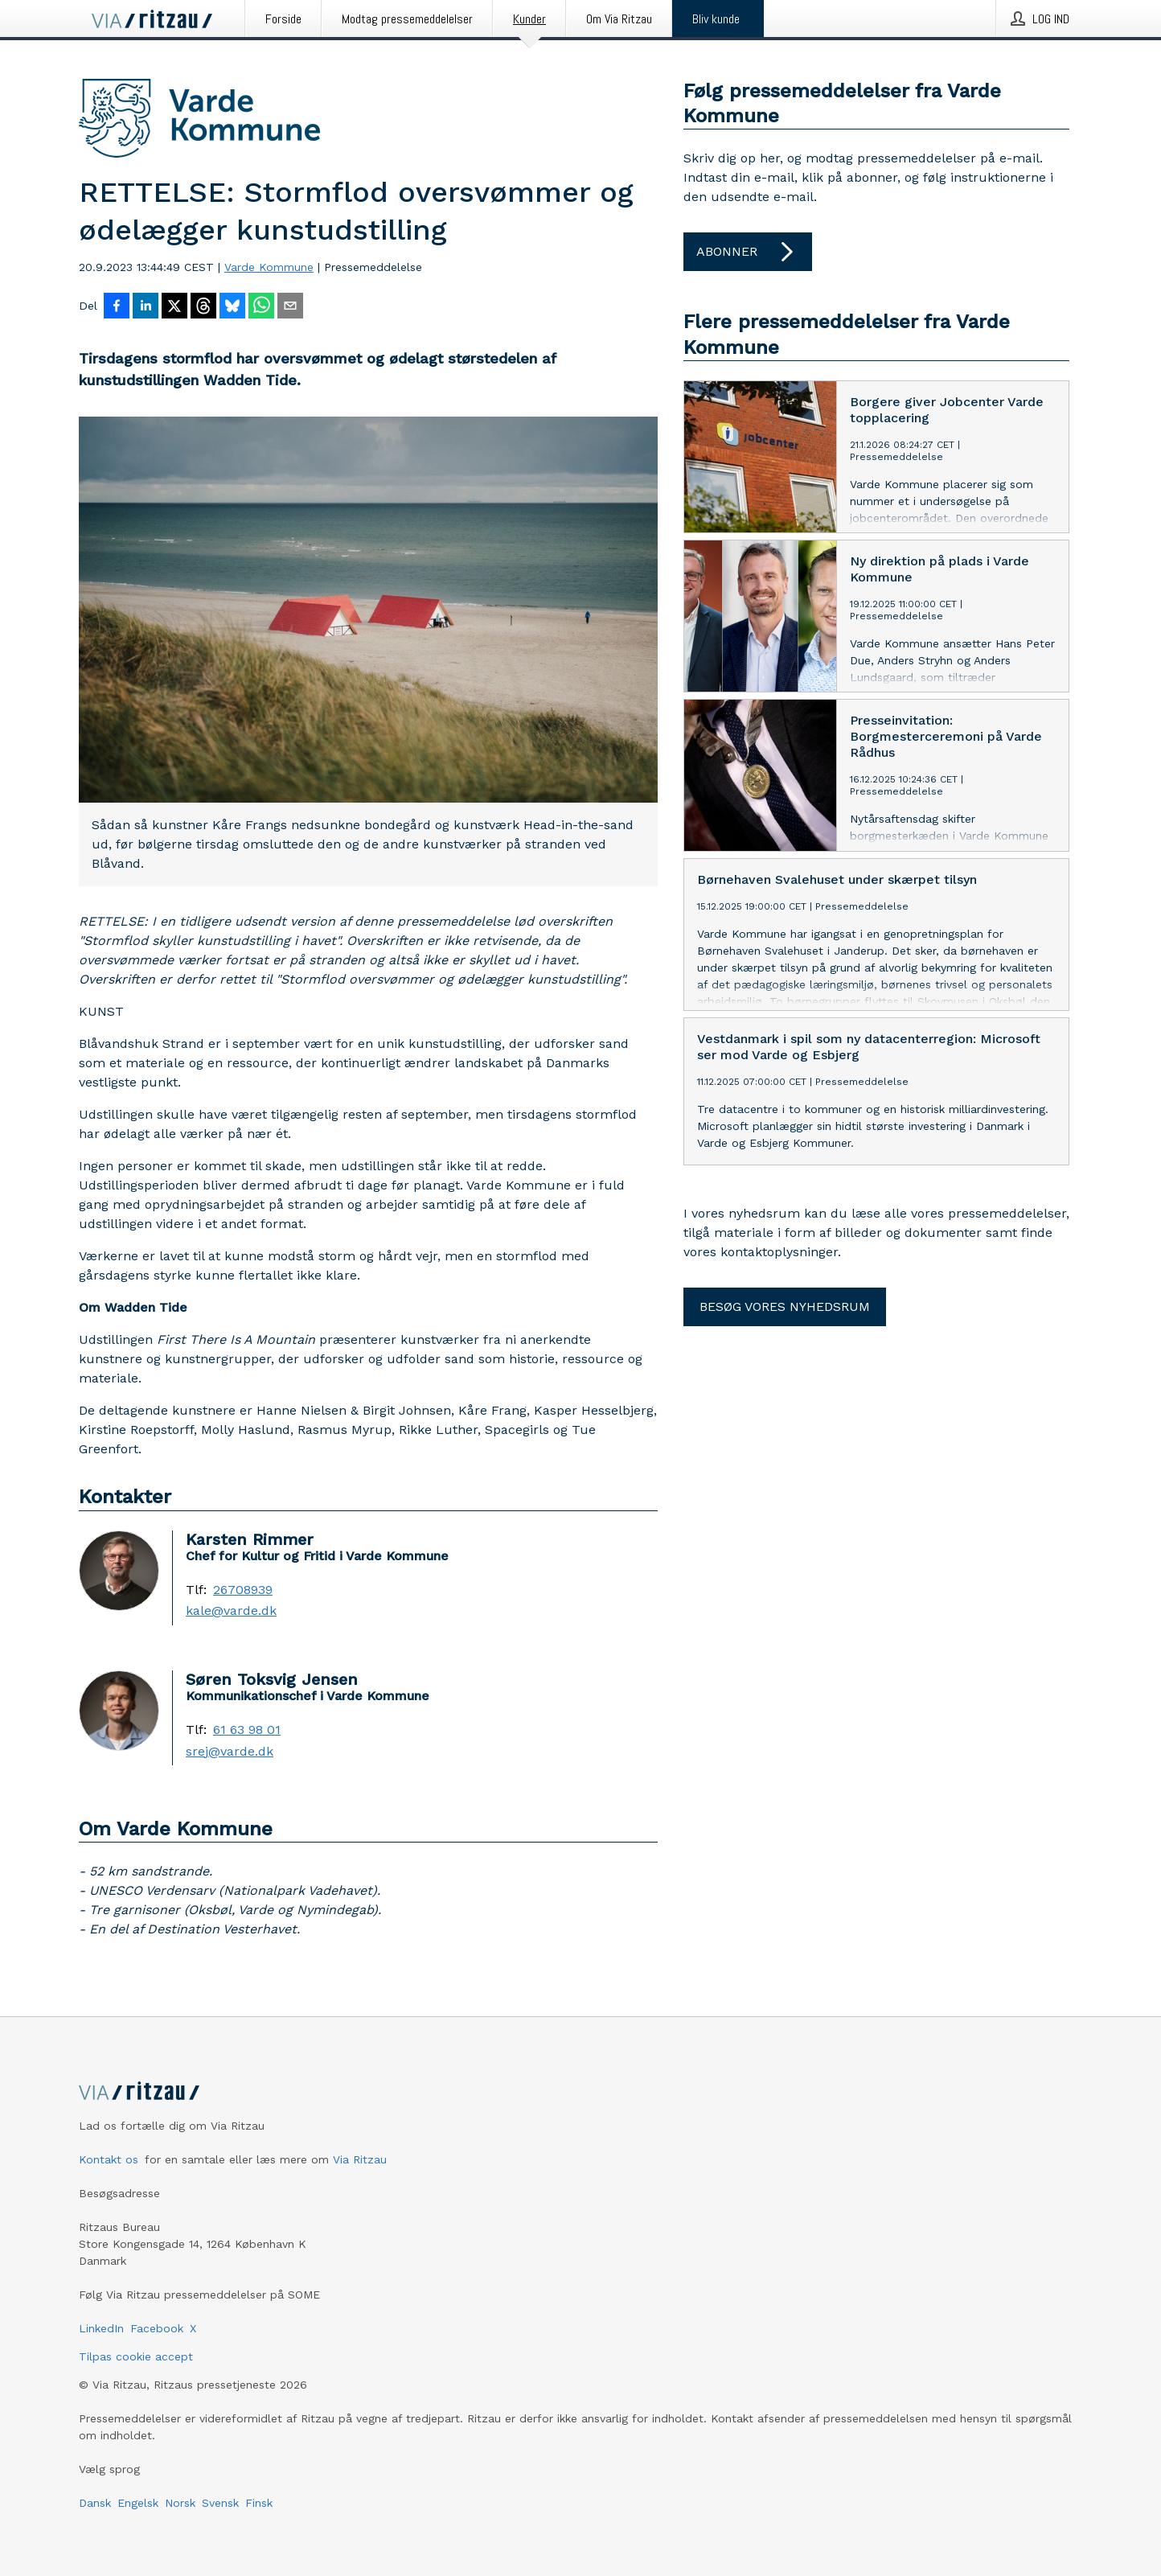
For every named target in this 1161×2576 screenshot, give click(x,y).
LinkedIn (101, 2328)
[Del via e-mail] (290, 307)
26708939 (243, 1590)
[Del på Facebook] (116, 307)
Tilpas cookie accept (136, 2356)
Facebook (156, 2328)
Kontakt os (108, 2159)
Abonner (747, 252)
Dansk (95, 2502)
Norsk (180, 2502)
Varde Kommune (269, 267)
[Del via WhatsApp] (261, 307)
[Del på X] (174, 307)
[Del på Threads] (203, 307)
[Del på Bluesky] (232, 307)
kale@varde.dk (231, 1611)
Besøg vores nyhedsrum (784, 1306)
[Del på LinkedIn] (145, 307)
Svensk (220, 2502)
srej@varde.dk (229, 1751)
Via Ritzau (360, 2159)
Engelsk (137, 2502)
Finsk (259, 2502)
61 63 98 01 (247, 1730)
